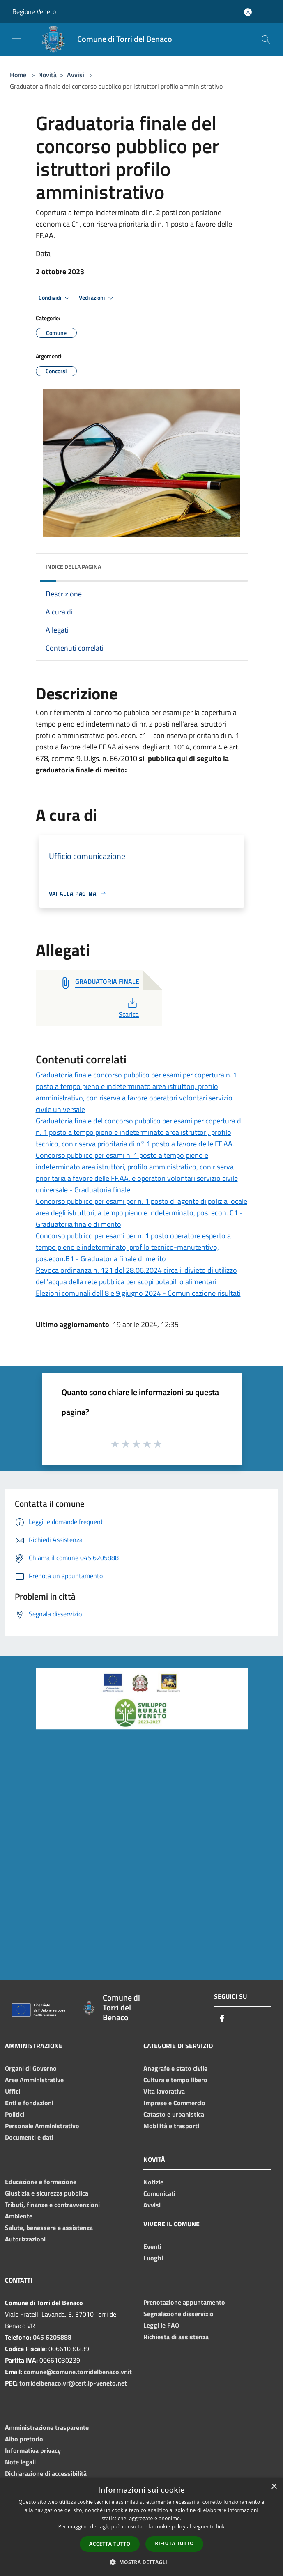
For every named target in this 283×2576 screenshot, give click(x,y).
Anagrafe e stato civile (175, 2068)
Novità (47, 75)
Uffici (12, 2091)
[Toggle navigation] (16, 39)
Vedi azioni (97, 298)
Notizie (153, 2182)
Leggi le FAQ (161, 2325)
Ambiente (18, 2216)
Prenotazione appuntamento (184, 2302)
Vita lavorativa (164, 2091)
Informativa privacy (33, 2450)
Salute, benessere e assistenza (49, 2227)
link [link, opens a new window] (220, 2526)
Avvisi (75, 75)
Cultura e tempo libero (175, 2080)
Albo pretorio (24, 2439)
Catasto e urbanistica (173, 2114)
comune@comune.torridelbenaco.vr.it (78, 2372)
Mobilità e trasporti (171, 2126)
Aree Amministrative (34, 2080)
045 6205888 (52, 2337)
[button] (142, 2562)
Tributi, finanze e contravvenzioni (52, 2204)
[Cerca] (266, 39)
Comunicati (159, 2193)
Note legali (20, 2462)
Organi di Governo (31, 2068)
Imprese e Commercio (174, 2103)
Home (18, 75)
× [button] (274, 2487)
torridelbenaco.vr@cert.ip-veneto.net (73, 2383)
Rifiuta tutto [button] (174, 2543)
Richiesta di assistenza (176, 2337)
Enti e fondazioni (29, 2103)
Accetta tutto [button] (109, 2543)
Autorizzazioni (25, 2239)
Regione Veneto (34, 11)
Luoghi (153, 2258)
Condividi (55, 298)
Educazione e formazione (40, 2181)
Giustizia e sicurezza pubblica (46, 2193)
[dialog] (141, 2527)
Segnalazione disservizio (178, 2314)
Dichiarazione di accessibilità (46, 2473)
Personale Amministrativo (42, 2126)
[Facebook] (222, 2019)
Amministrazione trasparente (47, 2427)
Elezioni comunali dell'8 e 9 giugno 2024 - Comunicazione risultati (138, 1293)
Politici (14, 2114)
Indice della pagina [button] (73, 566)
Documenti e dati (29, 2137)
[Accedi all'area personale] (248, 12)
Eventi (152, 2246)
